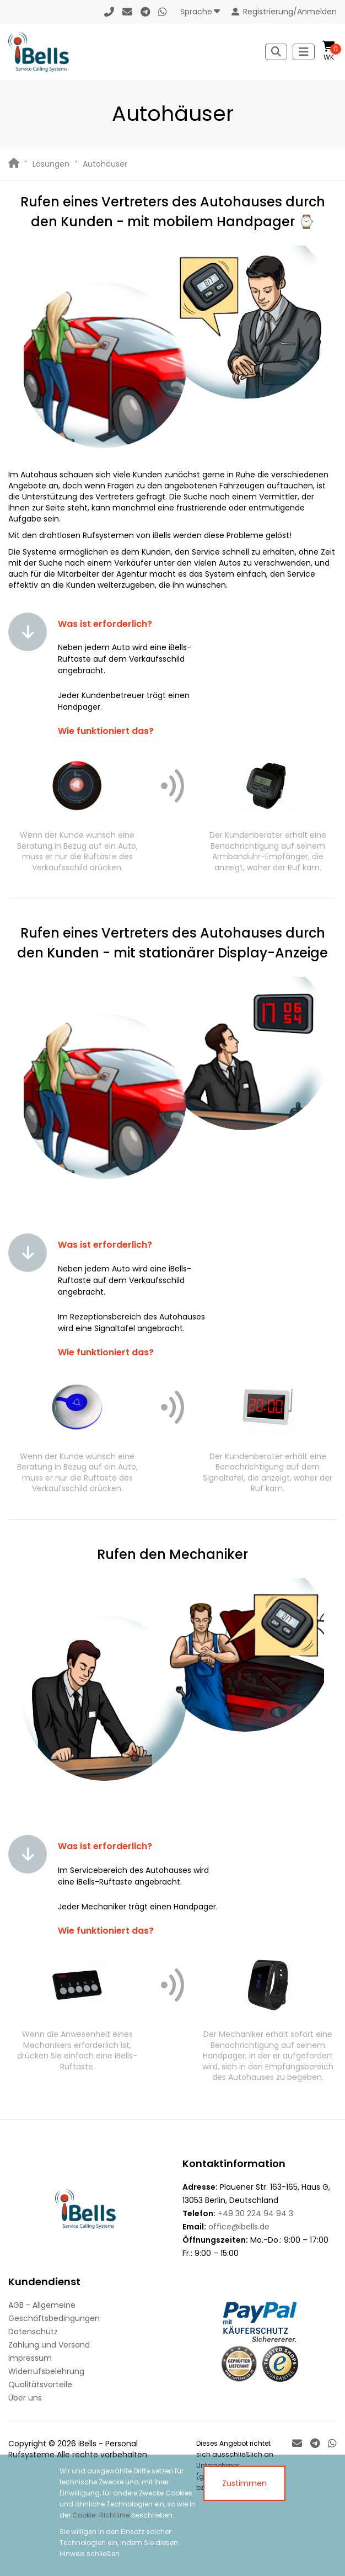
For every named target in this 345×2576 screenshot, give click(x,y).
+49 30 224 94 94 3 (255, 2213)
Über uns (25, 2397)
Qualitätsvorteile (40, 2384)
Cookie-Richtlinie (101, 2515)
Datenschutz (33, 2331)
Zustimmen (244, 2483)
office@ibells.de (238, 2226)
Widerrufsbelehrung (46, 2371)
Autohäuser (105, 163)
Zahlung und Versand (49, 2344)
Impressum (30, 2358)
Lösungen (51, 163)
